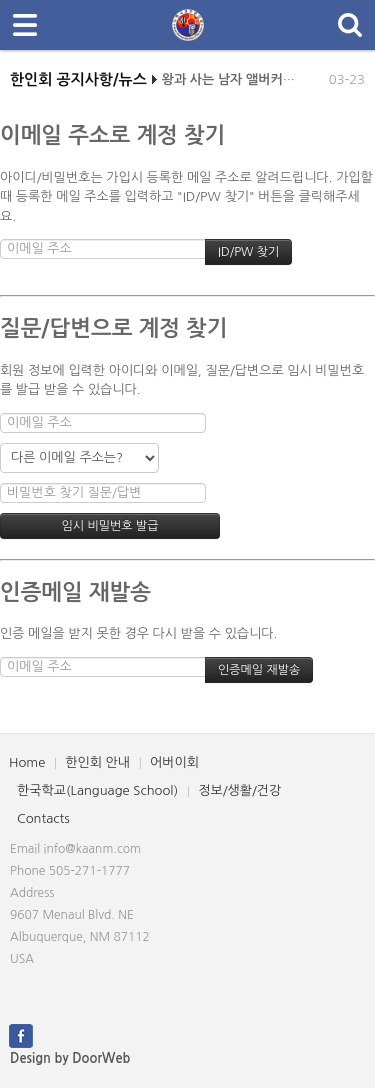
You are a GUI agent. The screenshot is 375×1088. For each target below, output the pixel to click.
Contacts (43, 818)
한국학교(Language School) (97, 790)
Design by (70, 1058)
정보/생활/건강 (239, 790)
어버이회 (174, 762)
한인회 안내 (97, 762)
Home (27, 762)
